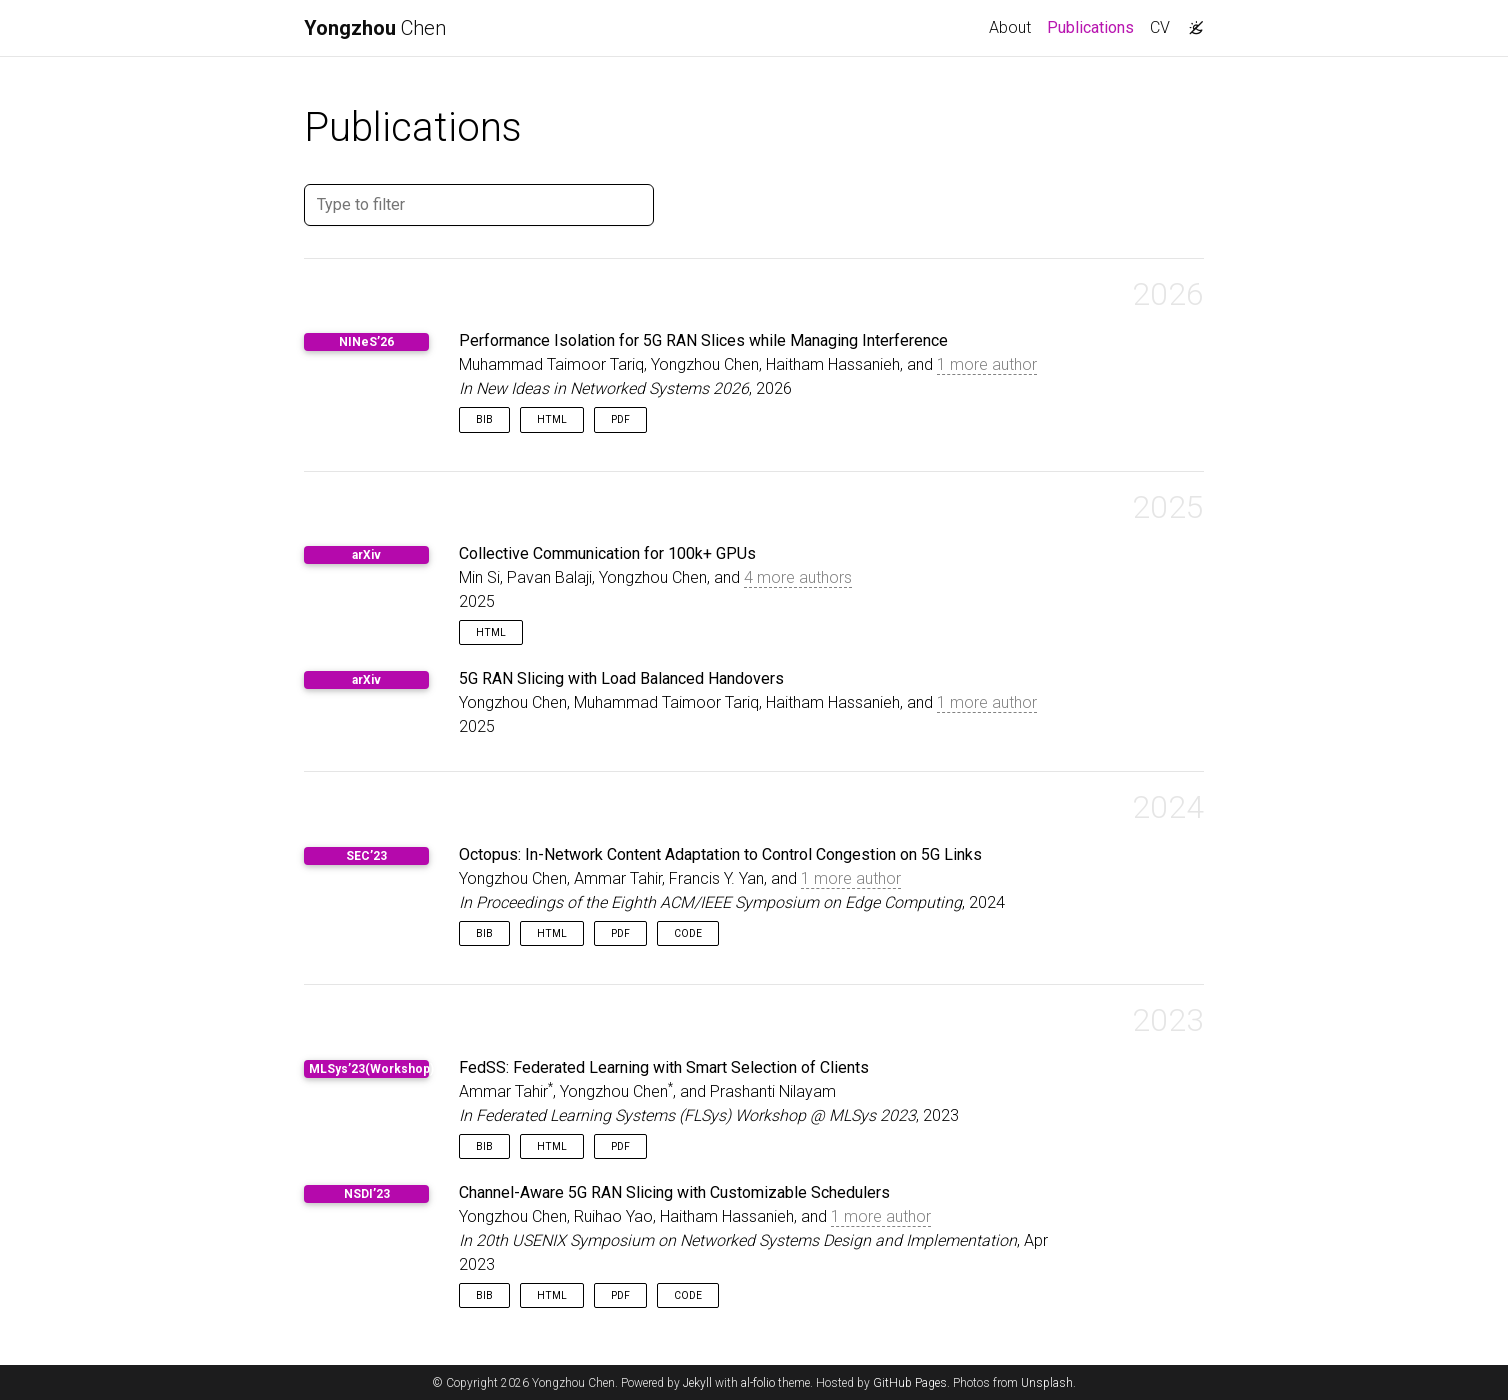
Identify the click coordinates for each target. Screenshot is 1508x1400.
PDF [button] (620, 419)
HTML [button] (552, 419)
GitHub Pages (910, 1383)
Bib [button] (484, 419)
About (1010, 27)
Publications (1094, 26)
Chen (375, 28)
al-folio (758, 1383)
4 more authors (798, 577)
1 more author (987, 364)
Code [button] (688, 933)
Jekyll (697, 1383)
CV (1160, 27)
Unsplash (1047, 1383)
